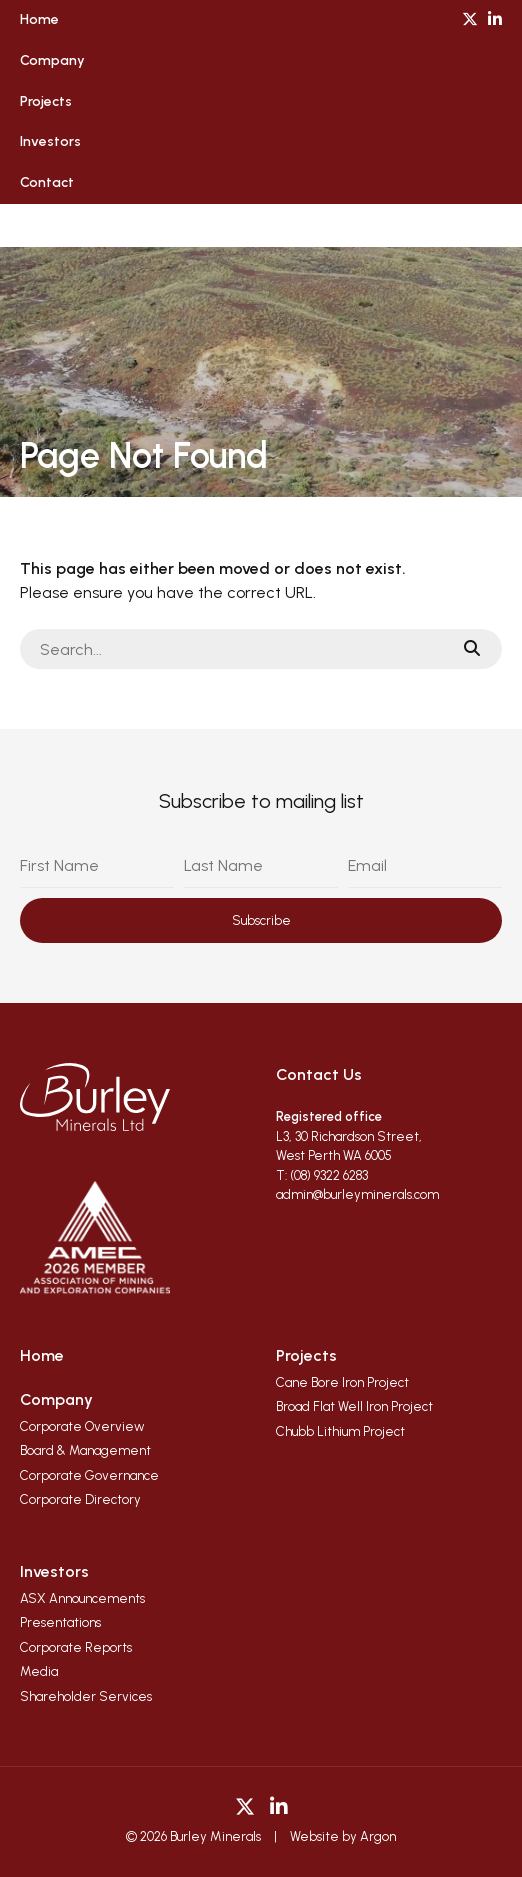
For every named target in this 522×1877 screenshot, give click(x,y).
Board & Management (85, 1450)
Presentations (60, 1622)
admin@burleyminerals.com (357, 1194)
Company (52, 60)
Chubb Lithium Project (340, 1431)
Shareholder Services (86, 1696)
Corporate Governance (89, 1475)
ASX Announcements (82, 1598)
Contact (47, 182)
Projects (46, 101)
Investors (50, 141)
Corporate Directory (80, 1499)
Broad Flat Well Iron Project (354, 1406)
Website (314, 1836)
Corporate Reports (76, 1647)
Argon (378, 1836)
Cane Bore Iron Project (342, 1382)
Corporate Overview (82, 1426)
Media (39, 1671)
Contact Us (319, 1074)
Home (39, 19)
